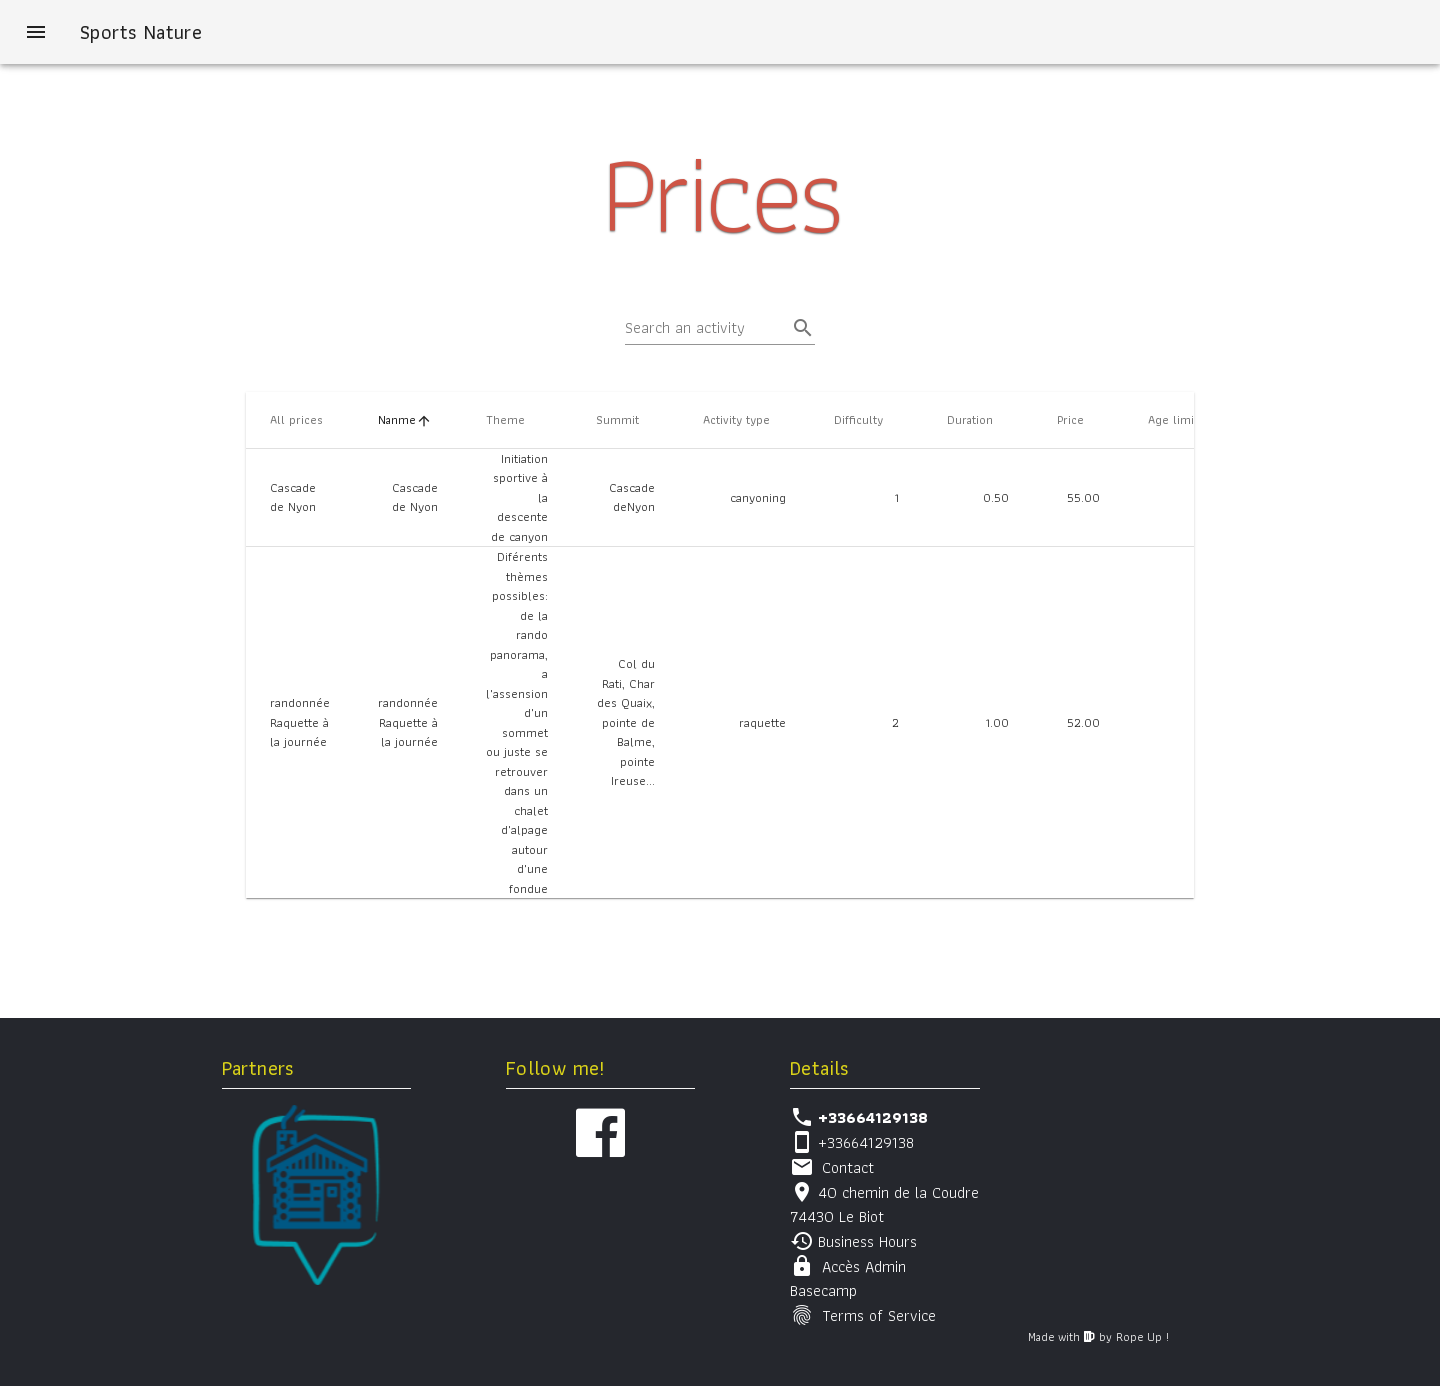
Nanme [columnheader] (405, 419)
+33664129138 (866, 1142)
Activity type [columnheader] (744, 419)
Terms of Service (879, 1315)
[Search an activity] (706, 328)
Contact (848, 1167)
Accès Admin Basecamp (848, 1278)
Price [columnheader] (1078, 419)
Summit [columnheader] (625, 419)
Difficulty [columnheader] (866, 419)
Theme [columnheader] (513, 419)
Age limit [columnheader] (1181, 419)
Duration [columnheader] (978, 419)
